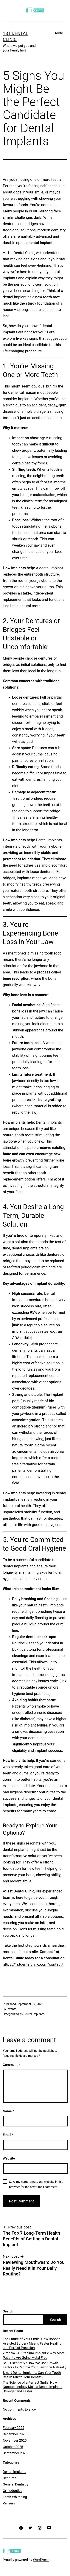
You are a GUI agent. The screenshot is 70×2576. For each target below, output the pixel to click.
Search (8, 2311)
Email (8, 2135)
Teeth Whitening (15, 2497)
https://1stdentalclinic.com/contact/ (33, 1964)
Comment (11, 2065)
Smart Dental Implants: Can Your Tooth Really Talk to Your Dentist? (32, 2375)
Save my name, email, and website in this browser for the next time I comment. (36, 2184)
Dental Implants (33, 2014)
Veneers (9, 2503)
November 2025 (15, 2440)
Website (9, 2158)
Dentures (9, 2478)
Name (8, 2111)
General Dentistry (15, 2484)
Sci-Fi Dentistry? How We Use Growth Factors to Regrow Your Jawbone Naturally (34, 2365)
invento (12, 2009)
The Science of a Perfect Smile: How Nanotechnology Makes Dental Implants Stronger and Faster (32, 2386)
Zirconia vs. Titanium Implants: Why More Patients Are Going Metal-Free (34, 2355)
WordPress (41, 2560)
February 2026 (13, 2428)
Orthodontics (12, 2491)
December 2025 (15, 2434)
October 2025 (13, 2447)
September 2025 (15, 2453)
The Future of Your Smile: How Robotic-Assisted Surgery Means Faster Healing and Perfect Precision (32, 2343)
